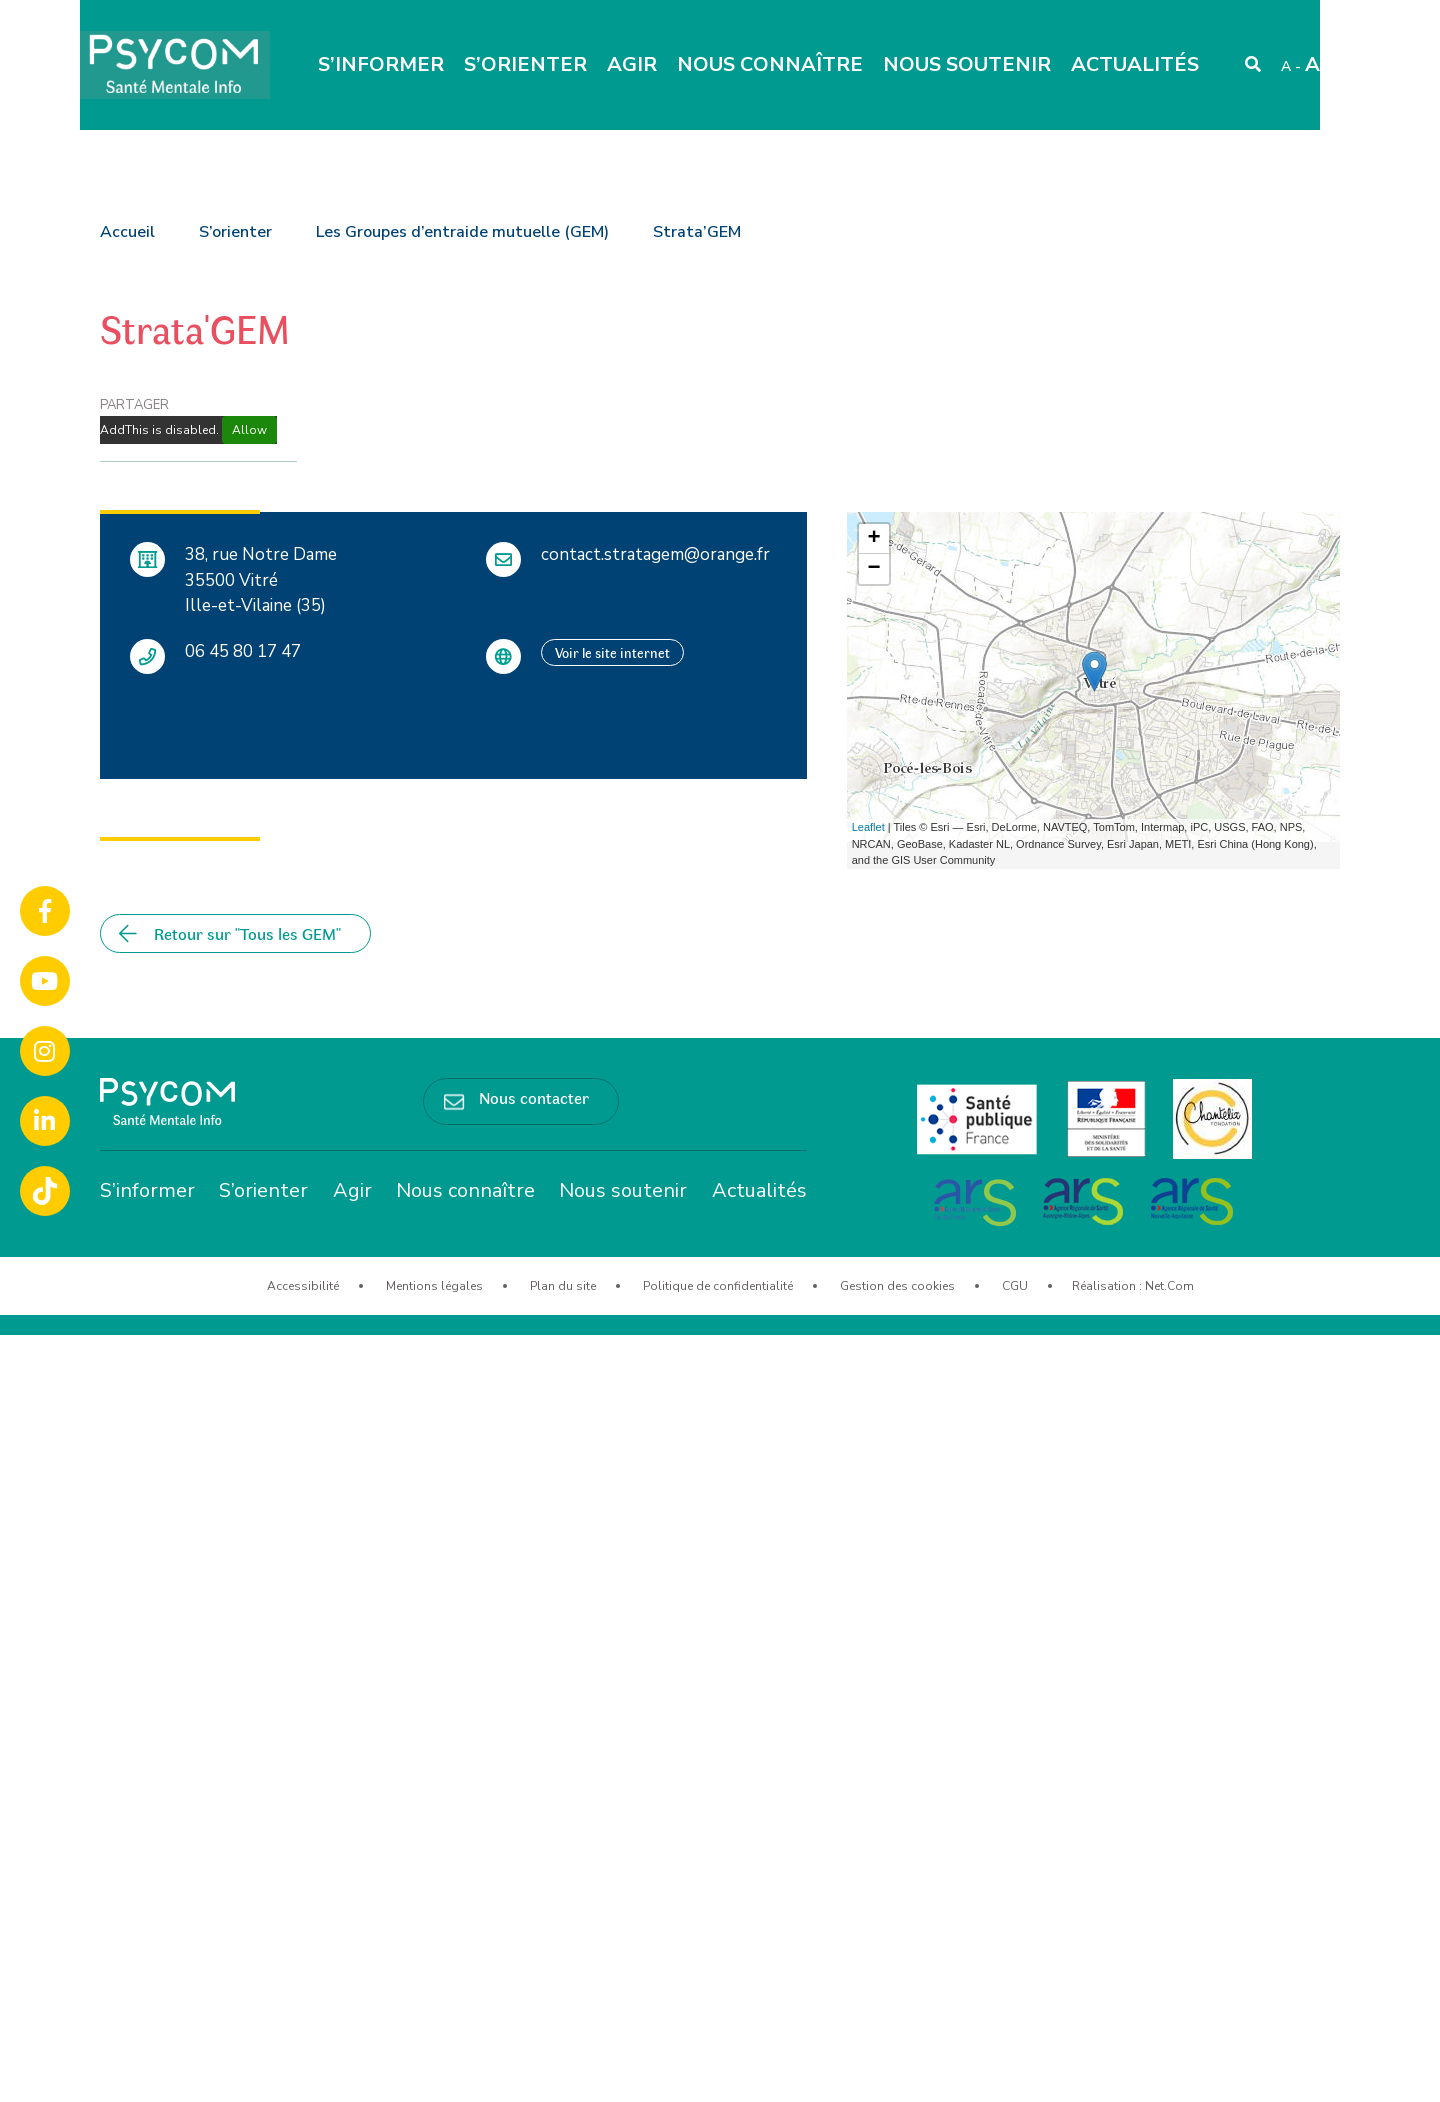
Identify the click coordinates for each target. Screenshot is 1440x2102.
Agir (632, 64)
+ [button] (874, 539)
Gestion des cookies (897, 1286)
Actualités (1135, 64)
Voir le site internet (612, 652)
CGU (1015, 1286)
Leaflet (868, 827)
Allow (249, 430)
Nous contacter (534, 1097)
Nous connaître (770, 64)
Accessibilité (303, 1286)
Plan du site (563, 1286)
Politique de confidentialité (718, 1286)
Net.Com (1169, 1286)
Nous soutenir (967, 64)
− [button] (874, 569)
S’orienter (525, 64)
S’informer (381, 64)
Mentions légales (434, 1286)
